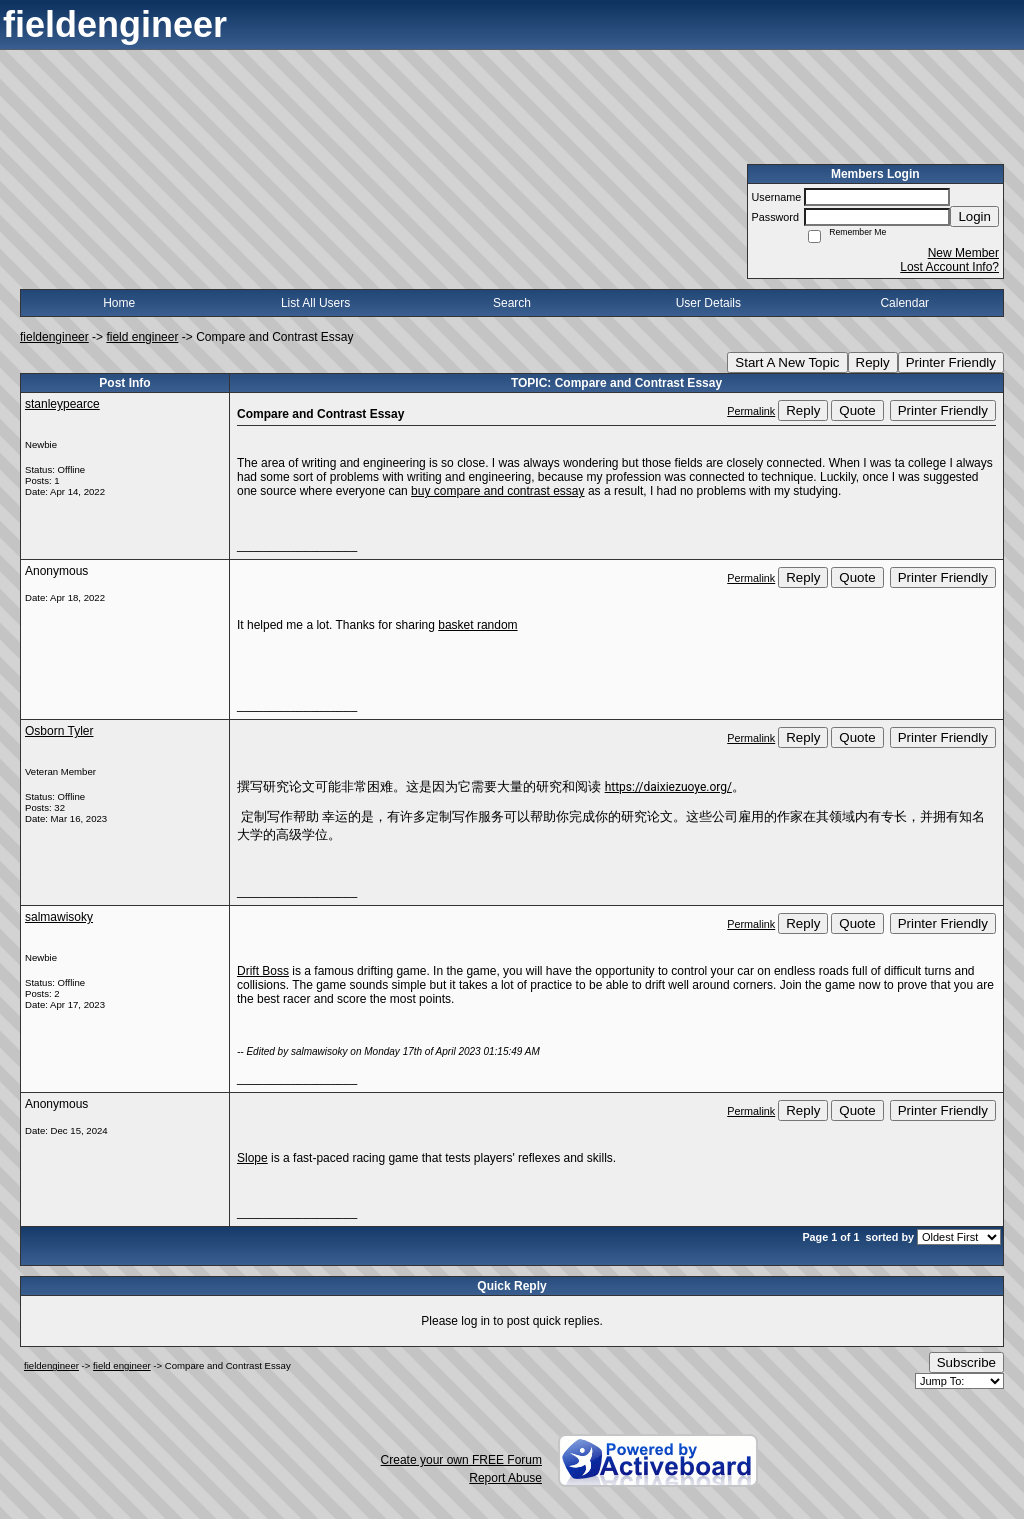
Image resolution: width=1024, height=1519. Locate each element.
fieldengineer (54, 337)
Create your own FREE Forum (461, 1460)
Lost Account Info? (949, 267)
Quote (857, 410)
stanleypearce (62, 404)
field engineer (142, 337)
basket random (477, 625)
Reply (873, 362)
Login (974, 216)
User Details (708, 303)
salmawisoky (59, 917)
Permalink (751, 411)
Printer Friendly (951, 362)
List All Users (315, 303)
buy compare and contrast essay (497, 491)
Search (512, 303)
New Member (963, 253)
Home (119, 303)
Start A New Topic (787, 362)
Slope (252, 1158)
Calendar (904, 303)
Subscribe (966, 1362)
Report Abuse (505, 1478)
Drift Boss (263, 971)
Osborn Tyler (59, 731)
